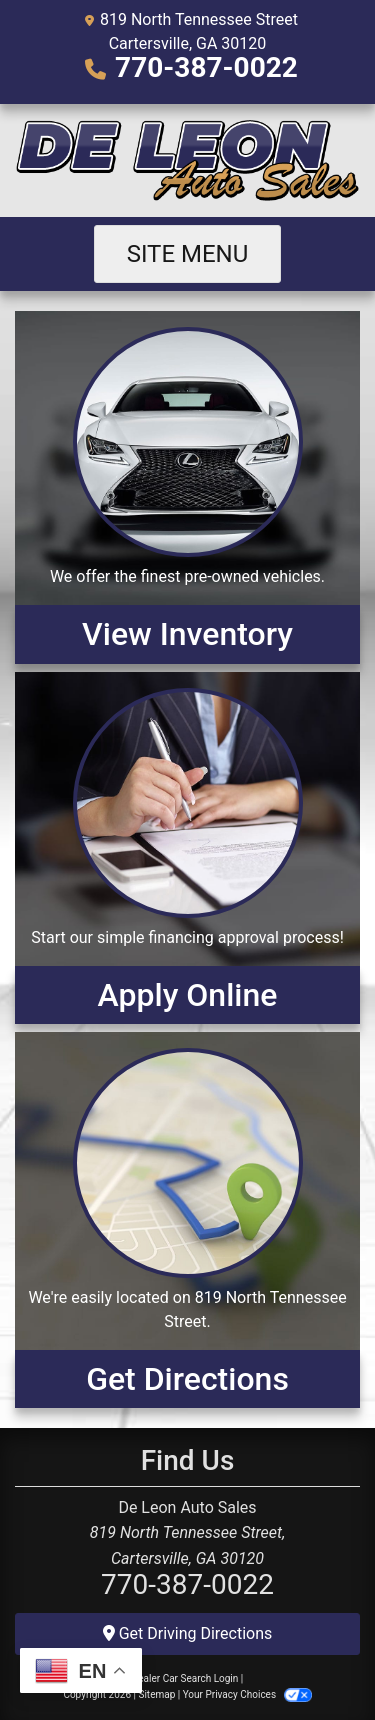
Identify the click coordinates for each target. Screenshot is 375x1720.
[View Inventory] (187, 487)
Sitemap (156, 1694)
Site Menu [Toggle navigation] (188, 254)
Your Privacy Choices (247, 1694)
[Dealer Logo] (187, 160)
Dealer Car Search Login (185, 1678)
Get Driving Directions (188, 1633)
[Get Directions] (187, 1220)
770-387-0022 (206, 67)
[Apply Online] (187, 848)
